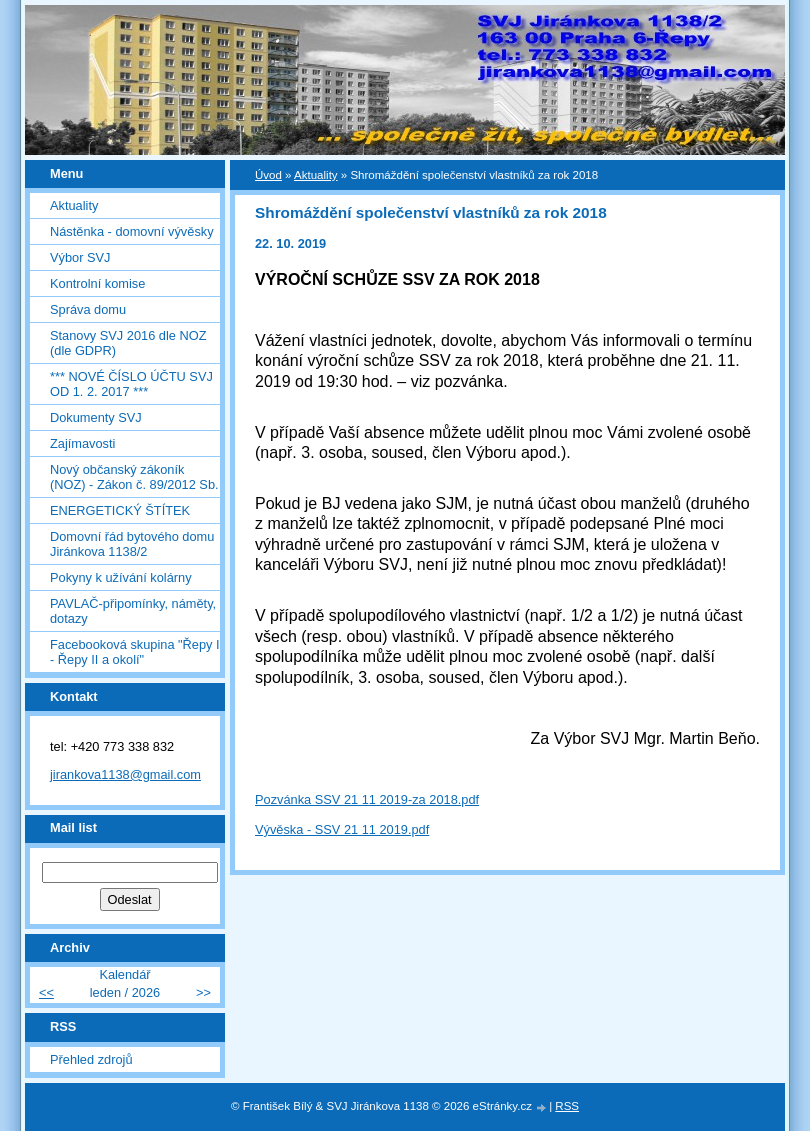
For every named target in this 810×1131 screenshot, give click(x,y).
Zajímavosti (82, 443)
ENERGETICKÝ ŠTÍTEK (120, 510)
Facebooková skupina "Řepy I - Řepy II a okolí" (135, 652)
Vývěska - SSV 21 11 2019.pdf (342, 829)
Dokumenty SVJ (96, 417)
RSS (567, 1106)
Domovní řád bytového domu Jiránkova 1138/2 (132, 544)
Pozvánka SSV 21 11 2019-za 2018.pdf (367, 799)
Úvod (268, 175)
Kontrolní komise (97, 283)
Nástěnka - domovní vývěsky (132, 231)
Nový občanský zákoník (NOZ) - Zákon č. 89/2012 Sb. (134, 477)
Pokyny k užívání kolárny (121, 577)
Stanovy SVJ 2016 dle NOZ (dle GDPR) (128, 343)
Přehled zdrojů (91, 1059)
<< (46, 992)
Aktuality (74, 205)
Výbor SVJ (80, 257)
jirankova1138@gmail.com (125, 774)
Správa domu (88, 309)
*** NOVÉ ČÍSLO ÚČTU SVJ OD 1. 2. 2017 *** (131, 384)
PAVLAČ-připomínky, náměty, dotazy (133, 611)
